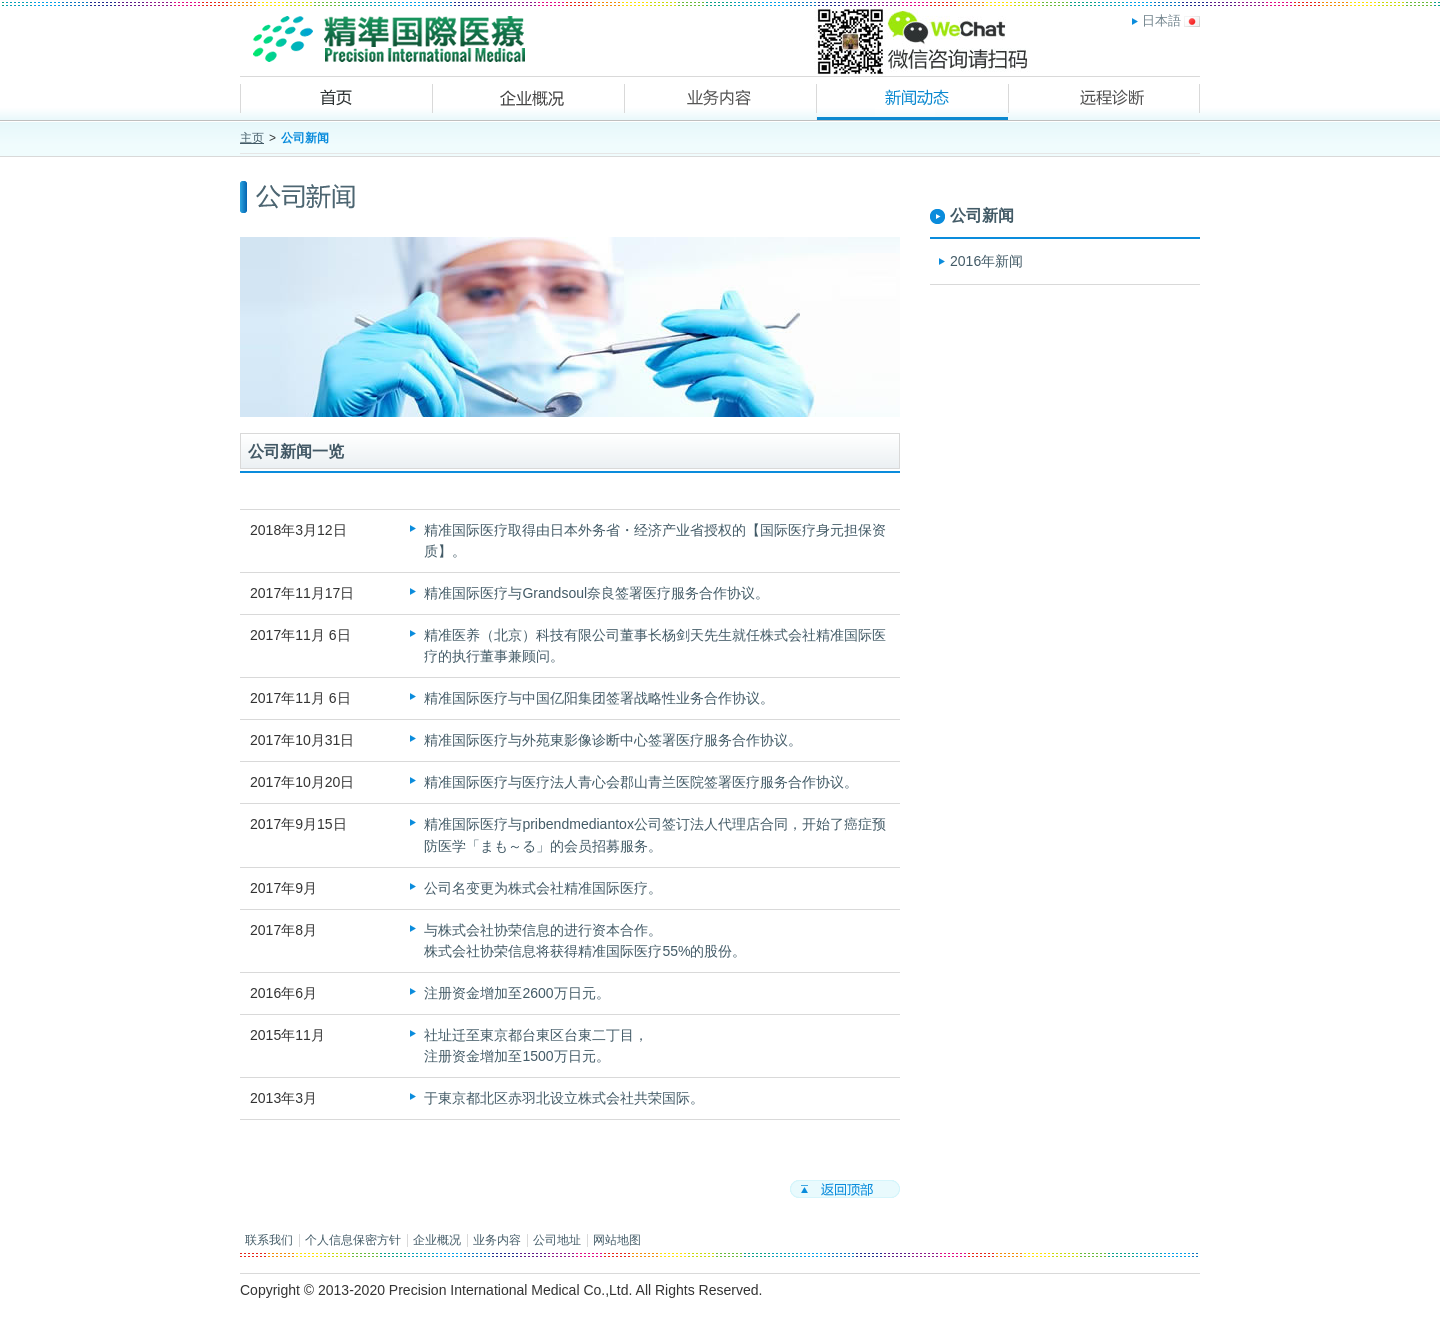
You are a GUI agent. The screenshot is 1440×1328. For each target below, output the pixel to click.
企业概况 (437, 1240)
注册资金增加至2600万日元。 (516, 993)
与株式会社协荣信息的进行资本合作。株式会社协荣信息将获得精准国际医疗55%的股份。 (585, 940)
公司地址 (557, 1240)
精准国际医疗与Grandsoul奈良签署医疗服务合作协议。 (596, 593)
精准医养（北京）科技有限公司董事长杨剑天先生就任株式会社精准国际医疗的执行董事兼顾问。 (655, 645)
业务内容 (497, 1240)
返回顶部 (845, 1189)
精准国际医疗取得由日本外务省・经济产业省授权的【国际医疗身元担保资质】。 (655, 540)
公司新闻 (982, 215)
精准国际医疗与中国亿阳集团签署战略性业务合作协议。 (599, 698)
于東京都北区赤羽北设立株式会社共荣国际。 (564, 1098)
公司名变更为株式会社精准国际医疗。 (543, 888)
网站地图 (617, 1240)
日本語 (1161, 20)
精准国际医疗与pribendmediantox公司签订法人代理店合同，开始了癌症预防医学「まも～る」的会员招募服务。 (655, 834)
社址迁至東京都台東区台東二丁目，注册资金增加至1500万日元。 (536, 1045)
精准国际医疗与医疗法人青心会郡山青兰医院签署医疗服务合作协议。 (641, 782)
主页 (252, 138)
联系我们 (269, 1240)
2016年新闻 (986, 261)
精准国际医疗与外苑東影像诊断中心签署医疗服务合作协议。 (613, 740)
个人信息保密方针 (353, 1240)
